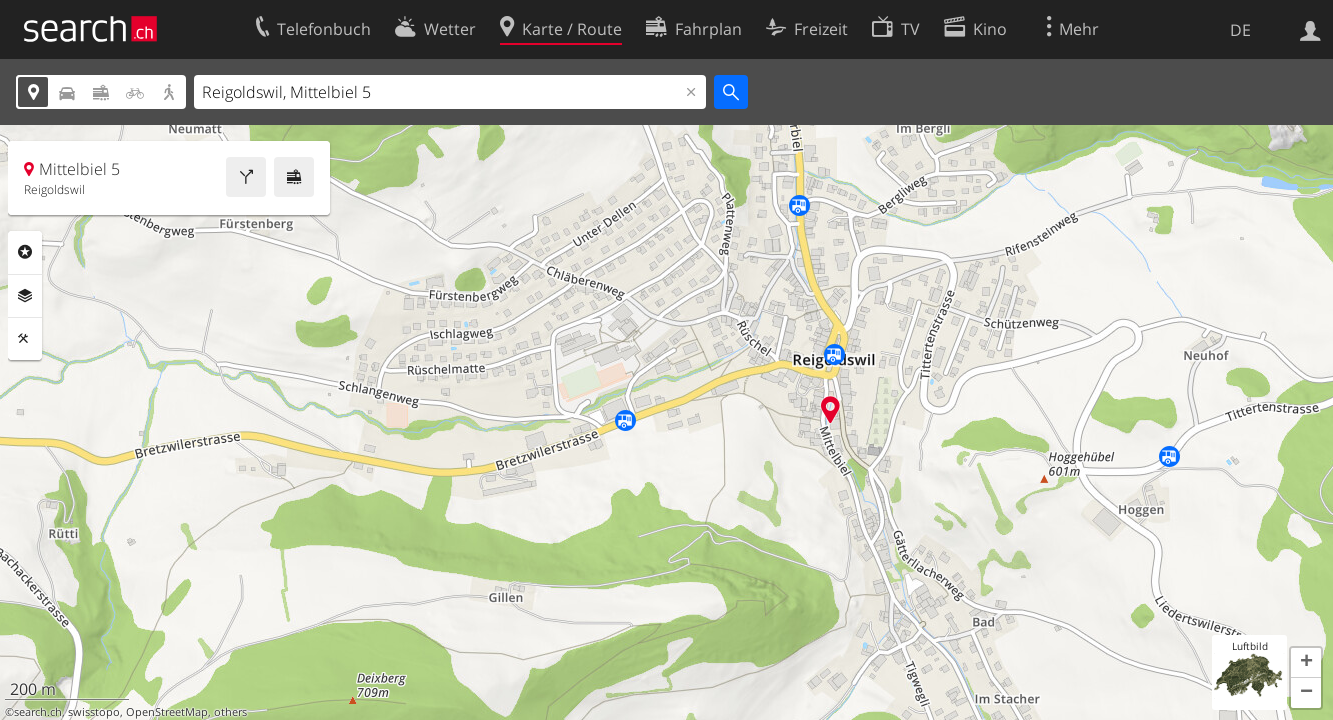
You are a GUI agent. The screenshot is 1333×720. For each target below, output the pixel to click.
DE (1240, 30)
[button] (1306, 663)
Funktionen (25, 339)
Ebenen (25, 296)
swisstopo (94, 712)
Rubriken (25, 252)
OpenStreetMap (167, 712)
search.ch (38, 712)
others (230, 712)
